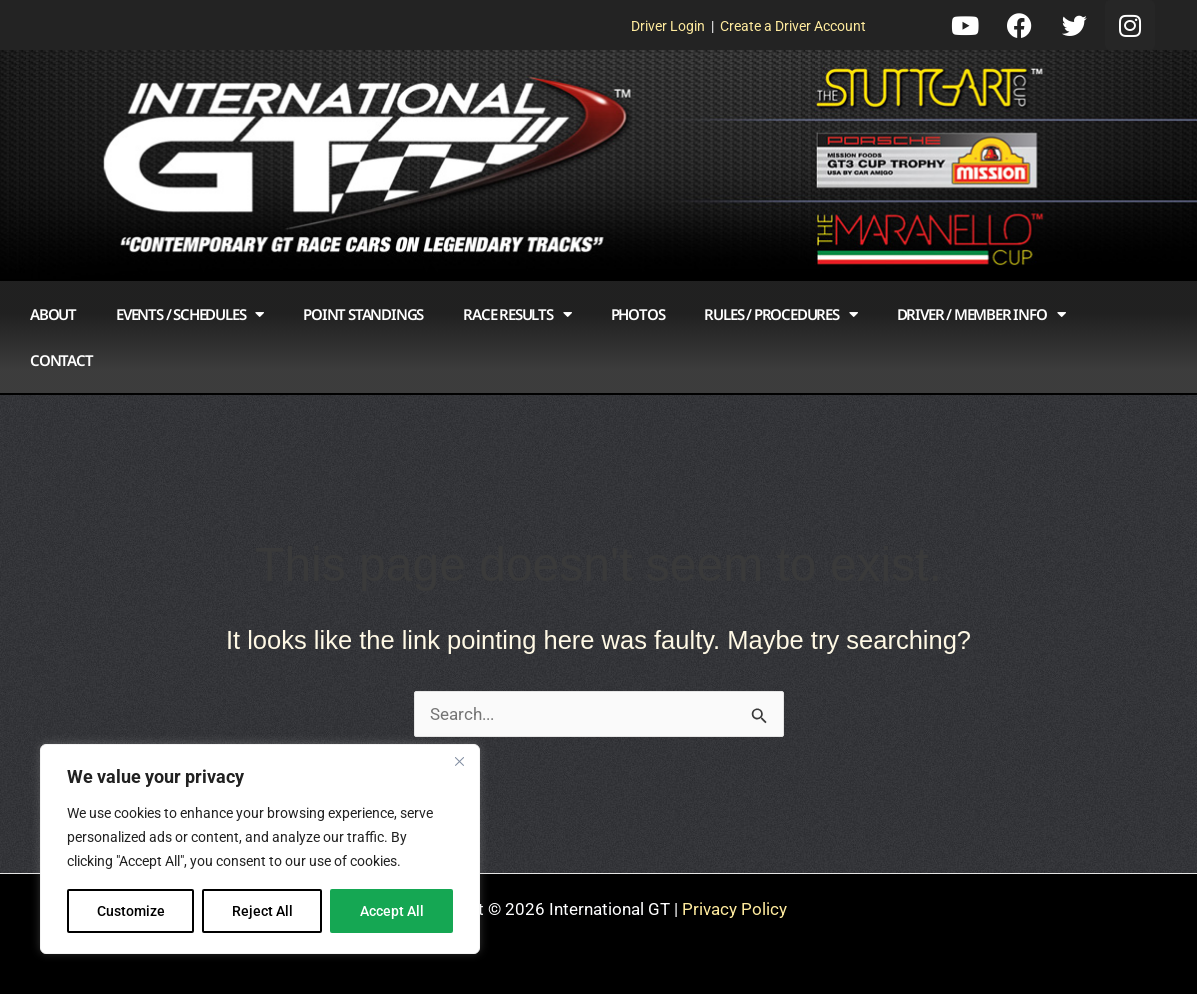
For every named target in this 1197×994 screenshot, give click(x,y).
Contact (61, 360)
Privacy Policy (734, 909)
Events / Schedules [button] (189, 314)
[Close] (459, 761)
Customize (131, 911)
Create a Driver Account (793, 26)
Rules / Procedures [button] (780, 314)
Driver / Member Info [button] (981, 314)
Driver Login (668, 26)
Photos (638, 314)
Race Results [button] (516, 314)
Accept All (392, 911)
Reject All (262, 911)
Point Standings (363, 314)
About (53, 314)
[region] (260, 849)
